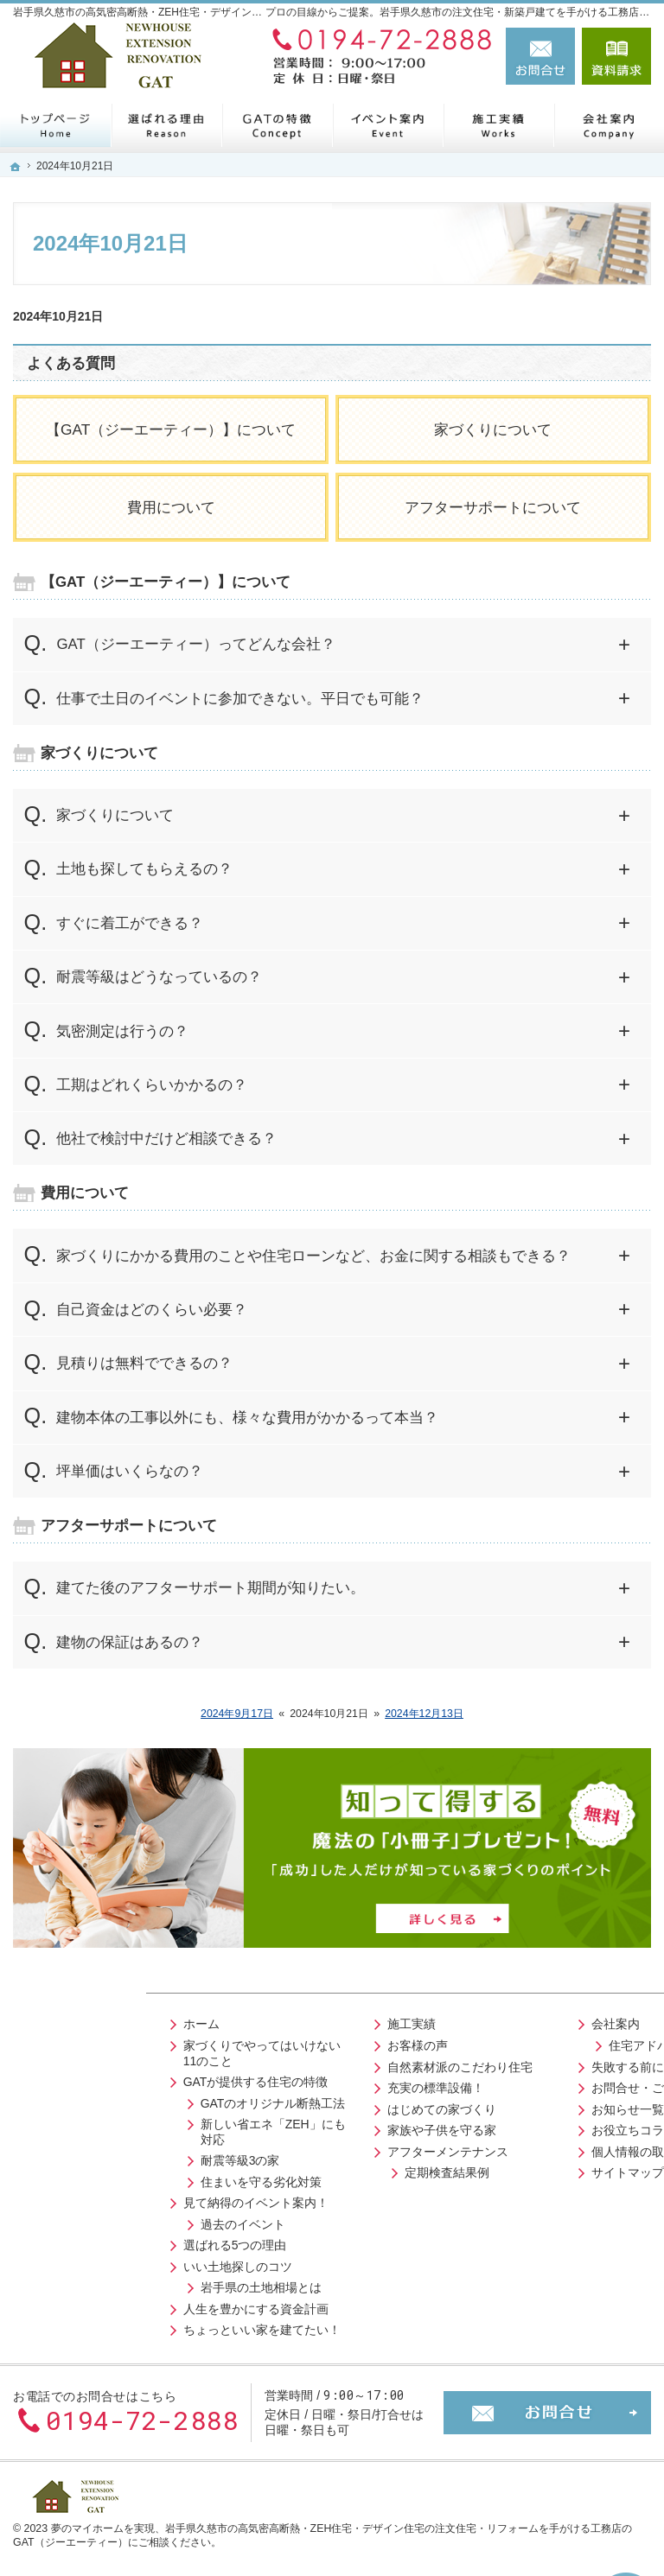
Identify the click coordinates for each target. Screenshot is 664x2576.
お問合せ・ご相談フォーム (547, 2405)
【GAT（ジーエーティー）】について (171, 429)
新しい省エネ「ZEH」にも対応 (128, 2128)
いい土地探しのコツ (93, 2262)
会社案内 (488, 2020)
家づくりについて (493, 429)
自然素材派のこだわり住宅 (324, 2063)
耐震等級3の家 (96, 2157)
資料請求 (616, 56)
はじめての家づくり (306, 2105)
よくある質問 (71, 363)
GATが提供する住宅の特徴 (111, 2078)
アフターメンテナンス (312, 2147)
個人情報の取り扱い (518, 2147)
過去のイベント (98, 2220)
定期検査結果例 (311, 2169)
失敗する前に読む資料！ (530, 2063)
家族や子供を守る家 (306, 2127)
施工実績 (276, 2020)
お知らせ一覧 (500, 2105)
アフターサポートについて (493, 507)
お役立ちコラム (506, 2127)
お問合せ (540, 56)
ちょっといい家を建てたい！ (117, 2326)
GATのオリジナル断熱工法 (128, 2099)
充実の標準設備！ (300, 2084)
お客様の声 (282, 2042)
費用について (171, 507)
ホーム (57, 2020)
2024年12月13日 (424, 1714)
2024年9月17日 (237, 1714)
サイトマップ (500, 2169)
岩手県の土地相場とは (116, 2284)
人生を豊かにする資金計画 (111, 2305)
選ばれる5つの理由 (91, 2241)
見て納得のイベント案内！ (111, 2199)
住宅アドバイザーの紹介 (548, 2042)
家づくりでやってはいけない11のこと (124, 2049)
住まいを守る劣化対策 (116, 2178)
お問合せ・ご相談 (512, 2084)
